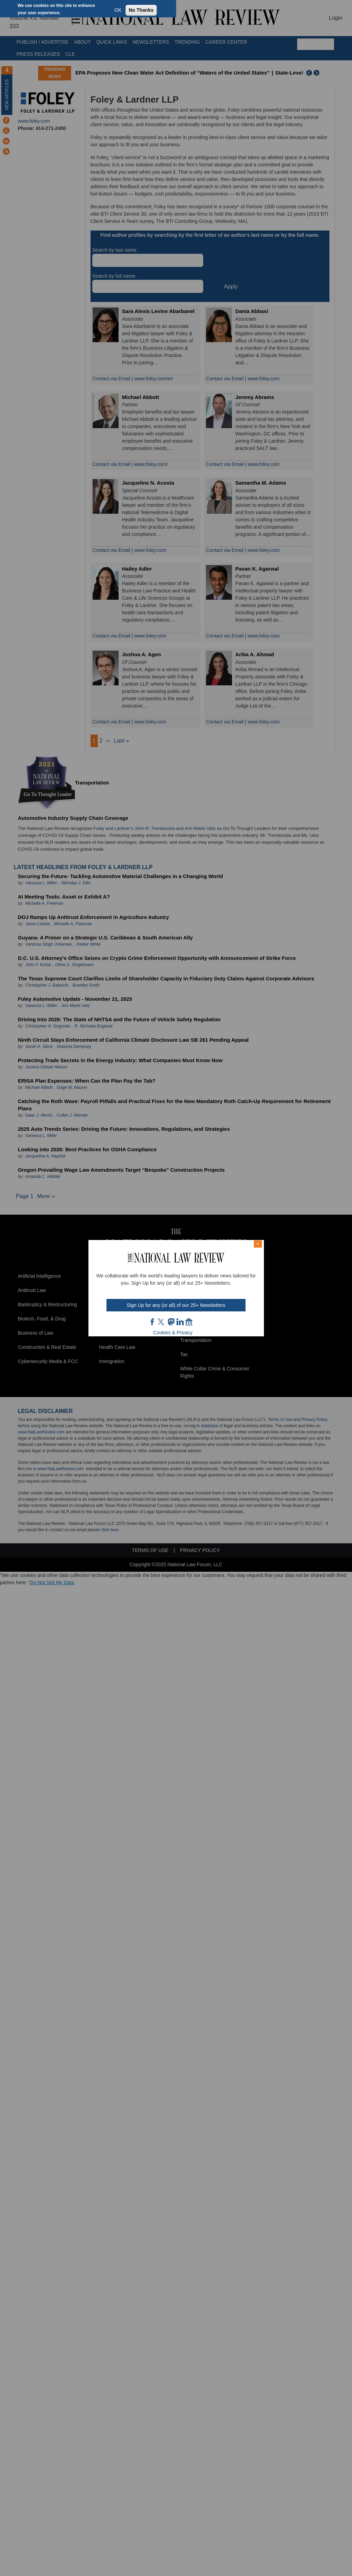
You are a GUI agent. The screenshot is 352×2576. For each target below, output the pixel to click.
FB (152, 1322)
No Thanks (141, 10)
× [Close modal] (257, 1244)
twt (162, 1322)
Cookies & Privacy (173, 1332)
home (189, 1322)
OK (117, 10)
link (180, 1322)
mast (171, 1322)
